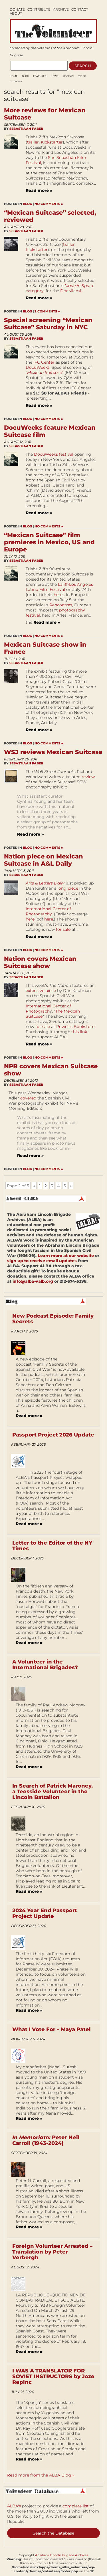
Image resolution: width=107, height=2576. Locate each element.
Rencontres (60, 604)
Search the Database (53, 2533)
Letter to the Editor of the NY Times (52, 1546)
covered (28, 1098)
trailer (33, 142)
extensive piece (41, 990)
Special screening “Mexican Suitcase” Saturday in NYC (48, 323)
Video (82, 76)
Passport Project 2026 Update (53, 1435)
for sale (63, 929)
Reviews (68, 76)
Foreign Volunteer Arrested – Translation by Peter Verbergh (52, 2252)
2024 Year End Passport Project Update (44, 1913)
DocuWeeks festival (53, 454)
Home (14, 76)
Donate (17, 9)
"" (44, 372)
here (58, 594)
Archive (61, 9)
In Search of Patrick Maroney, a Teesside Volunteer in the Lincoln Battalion (52, 1791)
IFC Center (43, 362)
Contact (79, 9)
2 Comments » (47, 311)
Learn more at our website (66, 1255)
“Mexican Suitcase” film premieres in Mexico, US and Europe (49, 542)
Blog (25, 76)
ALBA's (14, 2506)
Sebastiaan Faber (26, 129)
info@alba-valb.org (33, 1281)
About (16, 13)
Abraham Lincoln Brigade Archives (61, 2555)
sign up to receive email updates (42, 1260)
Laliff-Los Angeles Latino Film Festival (59, 587)
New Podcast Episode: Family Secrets (53, 1319)
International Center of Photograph (48, 1008)
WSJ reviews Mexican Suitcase (53, 752)
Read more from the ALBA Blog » (40, 2475)
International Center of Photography (48, 911)
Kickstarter (52, 142)
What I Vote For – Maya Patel (51, 2029)
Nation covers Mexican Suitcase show (40, 962)
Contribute (39, 9)
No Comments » (49, 204)
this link (79, 1031)
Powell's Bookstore (75, 1026)
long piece (67, 888)
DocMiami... (72, 290)
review (88, 776)
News (54, 76)
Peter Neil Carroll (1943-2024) (46, 2140)
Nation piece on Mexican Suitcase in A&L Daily (43, 860)
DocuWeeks (38, 367)
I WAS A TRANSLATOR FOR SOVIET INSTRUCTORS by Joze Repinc (53, 2376)
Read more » (39, 190)
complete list (75, 2506)
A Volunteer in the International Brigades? (45, 1665)
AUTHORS (16, 81)
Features (39, 76)
